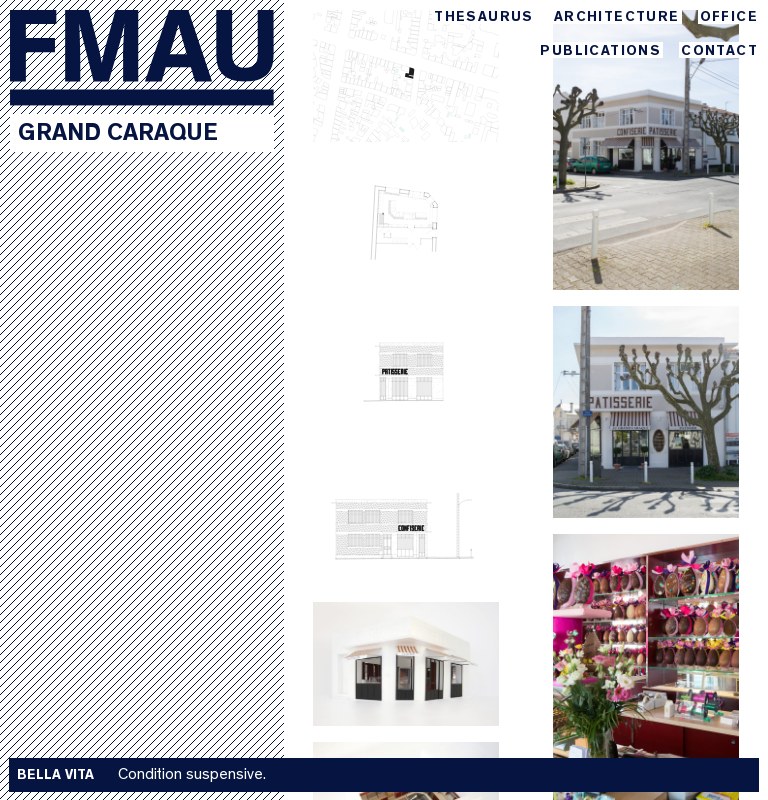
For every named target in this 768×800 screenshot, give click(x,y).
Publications (600, 51)
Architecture (617, 17)
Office (729, 17)
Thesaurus (484, 17)
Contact (719, 51)
